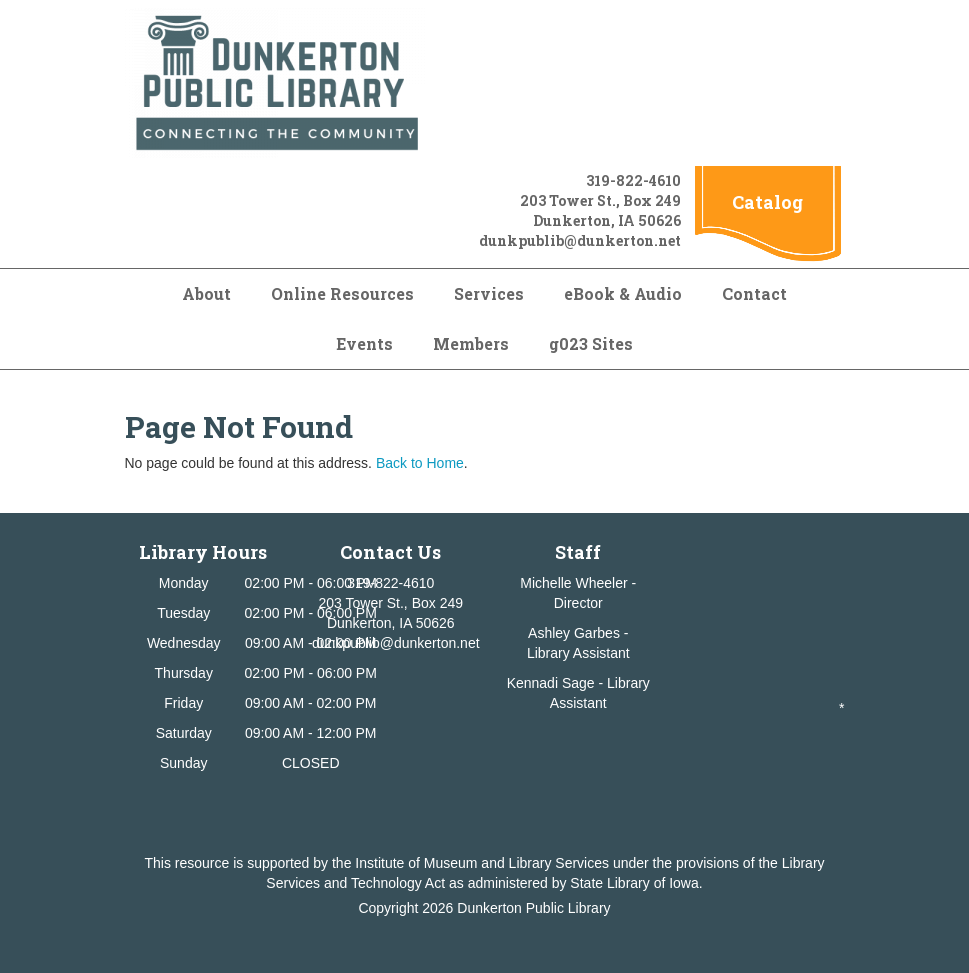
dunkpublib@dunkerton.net (580, 240)
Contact (754, 293)
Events (364, 343)
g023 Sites (591, 343)
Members (471, 343)
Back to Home (420, 463)
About (206, 293)
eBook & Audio (623, 293)
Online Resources (342, 293)
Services (489, 293)
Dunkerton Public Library (533, 908)
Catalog (767, 202)
